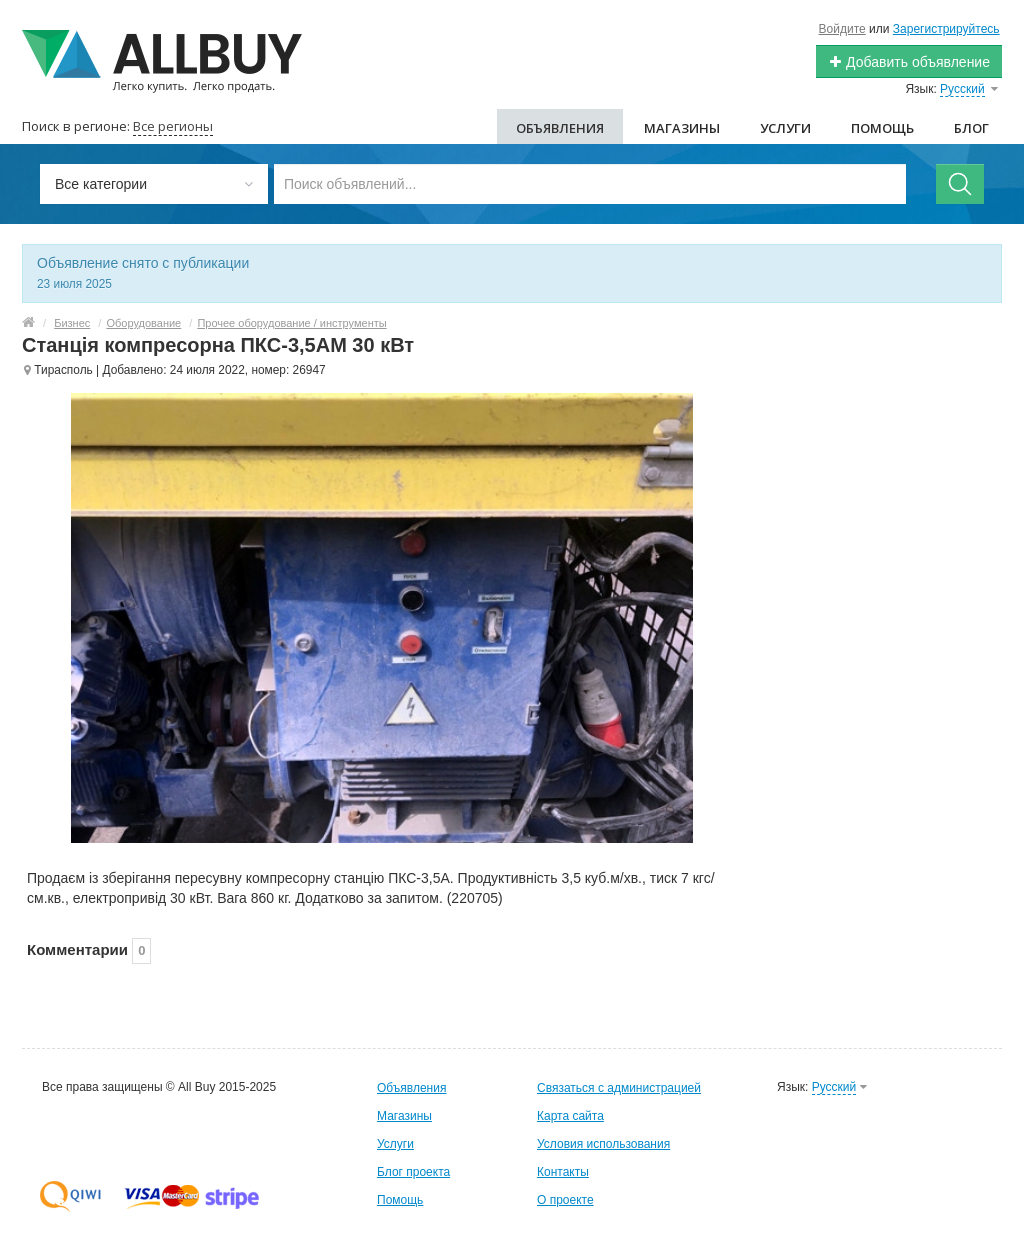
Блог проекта (413, 1172)
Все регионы (173, 126)
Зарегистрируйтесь (946, 29)
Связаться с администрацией (619, 1088)
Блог (971, 128)
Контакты (563, 1172)
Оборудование (143, 323)
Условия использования (603, 1144)
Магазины (682, 128)
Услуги (785, 128)
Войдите (842, 29)
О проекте (565, 1200)
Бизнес (72, 323)
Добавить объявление (909, 62)
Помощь (882, 128)
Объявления (560, 128)
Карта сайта (570, 1116)
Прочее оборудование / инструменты (291, 323)
